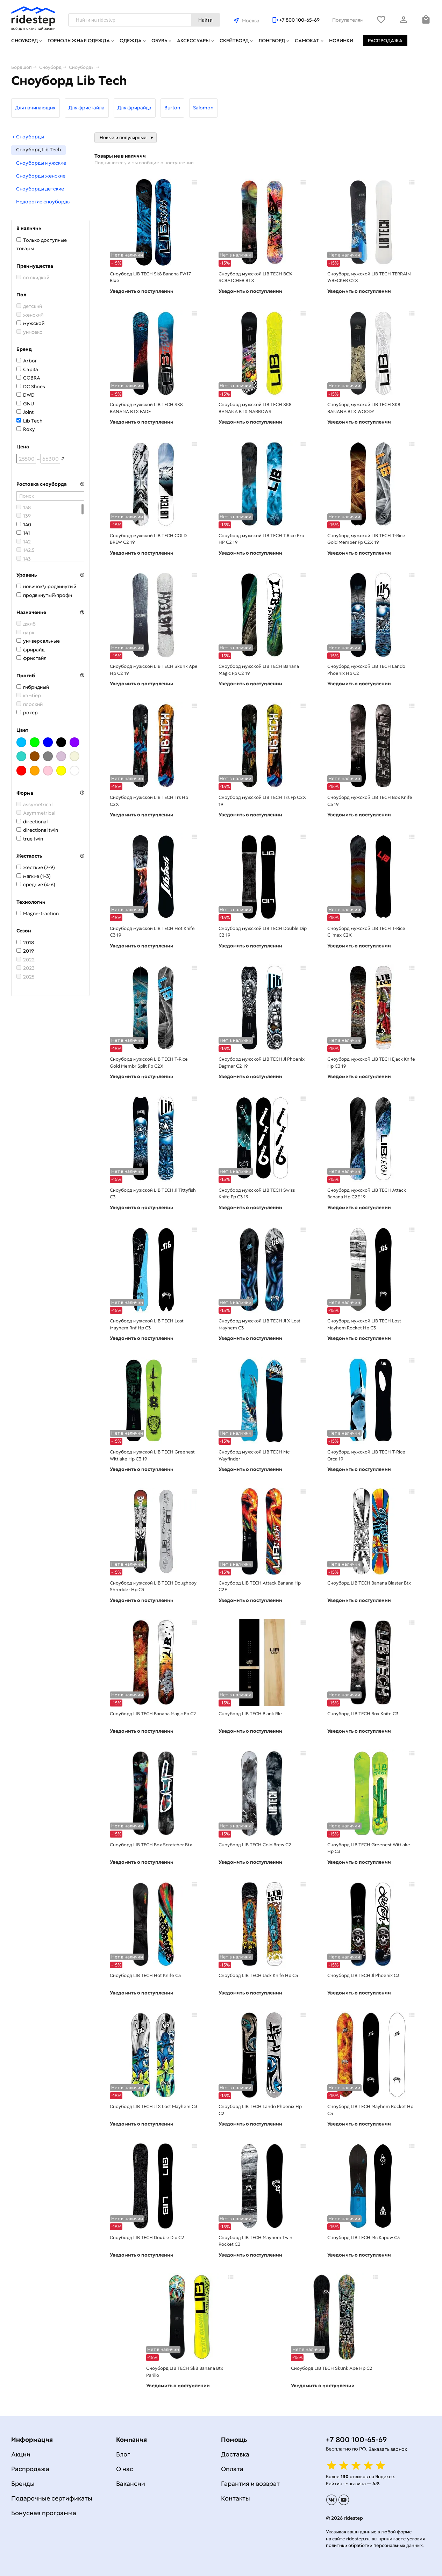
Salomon (203, 107)
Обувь (159, 40)
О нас (124, 2469)
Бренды (23, 2484)
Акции (20, 2454)
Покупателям (348, 20)
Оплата (232, 2469)
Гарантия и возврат (250, 2484)
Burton (172, 107)
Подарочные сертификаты (51, 2498)
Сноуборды (27, 137)
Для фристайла (87, 107)
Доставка (235, 2454)
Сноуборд (24, 40)
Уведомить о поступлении (141, 291)
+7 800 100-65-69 (299, 20)
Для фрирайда (134, 107)
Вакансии (130, 2484)
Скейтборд (234, 40)
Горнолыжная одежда (79, 40)
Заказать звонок (388, 2449)
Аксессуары (193, 40)
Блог (123, 2454)
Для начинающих (35, 107)
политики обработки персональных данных (374, 2545)
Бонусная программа (43, 2513)
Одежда (131, 40)
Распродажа (385, 40)
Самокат (307, 40)
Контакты (235, 2498)
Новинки (341, 40)
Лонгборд (271, 40)
